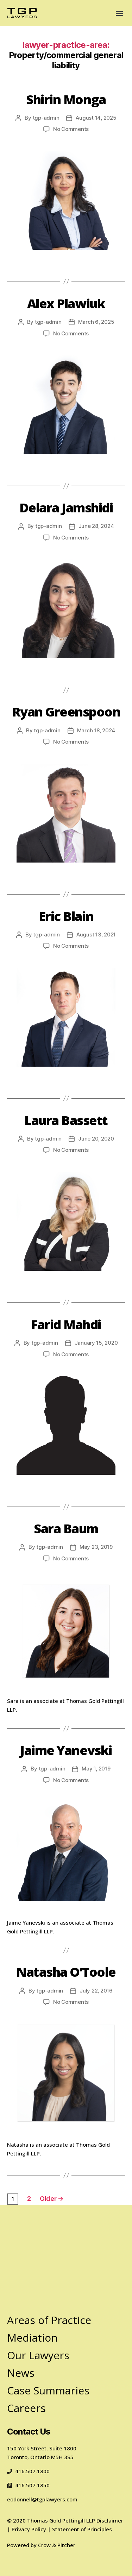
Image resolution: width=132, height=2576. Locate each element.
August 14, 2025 (96, 117)
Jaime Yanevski (66, 1750)
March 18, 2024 (96, 730)
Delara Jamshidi (66, 507)
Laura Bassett (66, 1120)
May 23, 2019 (96, 1546)
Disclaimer (109, 2520)
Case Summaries (48, 2390)
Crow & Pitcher (56, 2545)
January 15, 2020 (96, 1342)
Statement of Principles (82, 2529)
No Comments (71, 129)
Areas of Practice (49, 2320)
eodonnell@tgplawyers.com (42, 2499)
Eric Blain (66, 916)
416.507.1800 (28, 2471)
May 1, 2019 (96, 1768)
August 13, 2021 (96, 934)
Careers (26, 2408)
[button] (119, 13)
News (20, 2373)
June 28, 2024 (96, 526)
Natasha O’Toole (66, 1972)
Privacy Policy (29, 2529)
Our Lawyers (38, 2355)
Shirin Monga (66, 99)
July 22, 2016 (96, 1990)
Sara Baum (66, 1528)
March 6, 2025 (96, 321)
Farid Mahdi (66, 1324)
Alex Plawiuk (66, 303)
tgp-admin (46, 117)
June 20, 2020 (96, 1138)
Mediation (32, 2337)
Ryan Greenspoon (66, 711)
